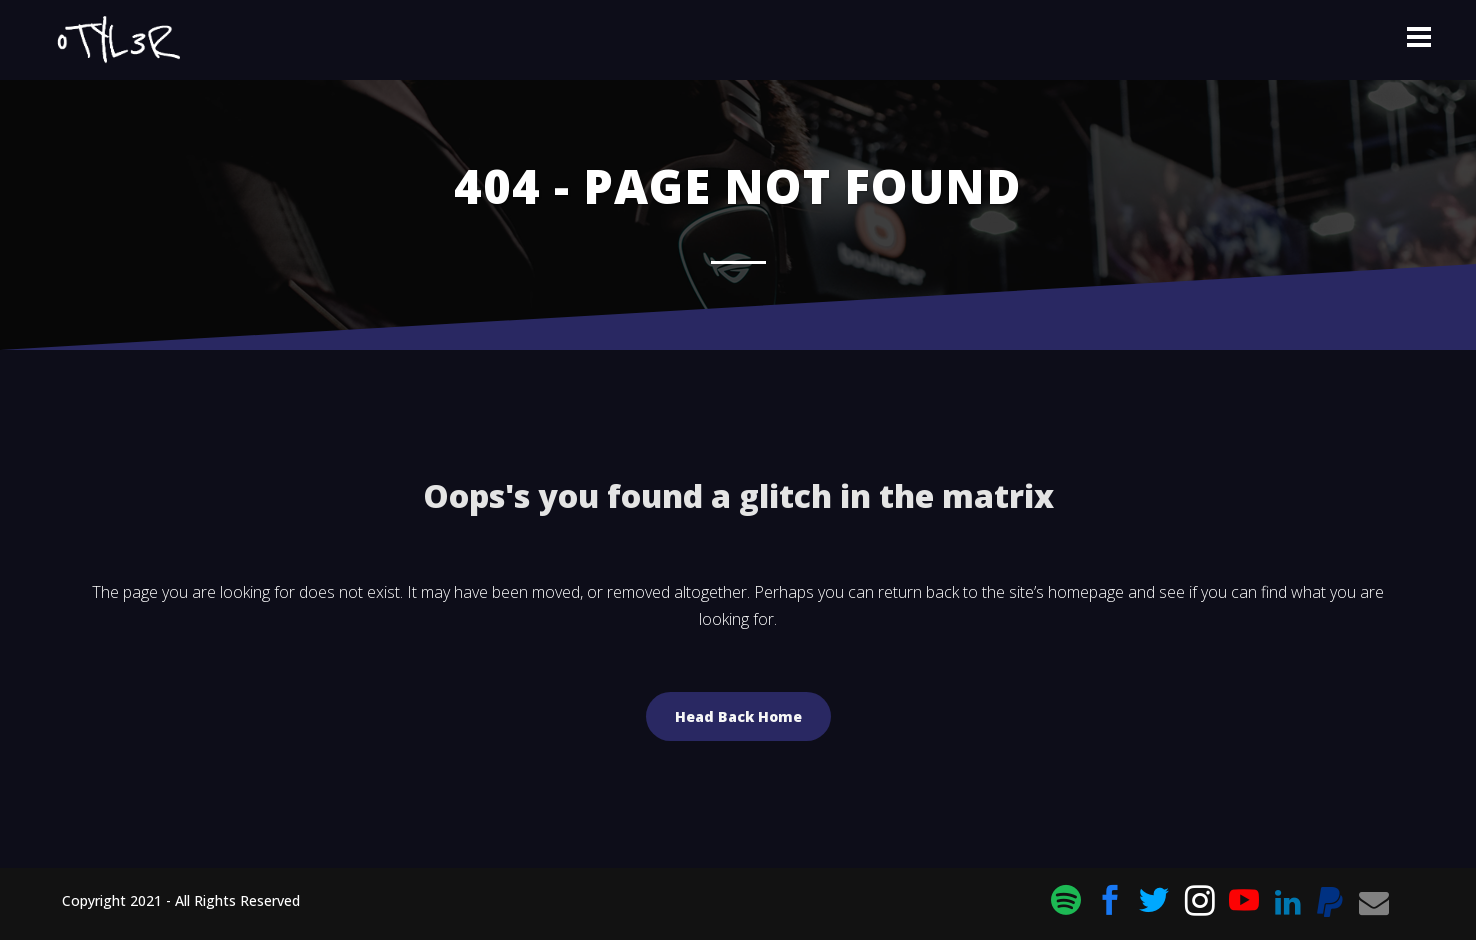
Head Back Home (738, 716)
